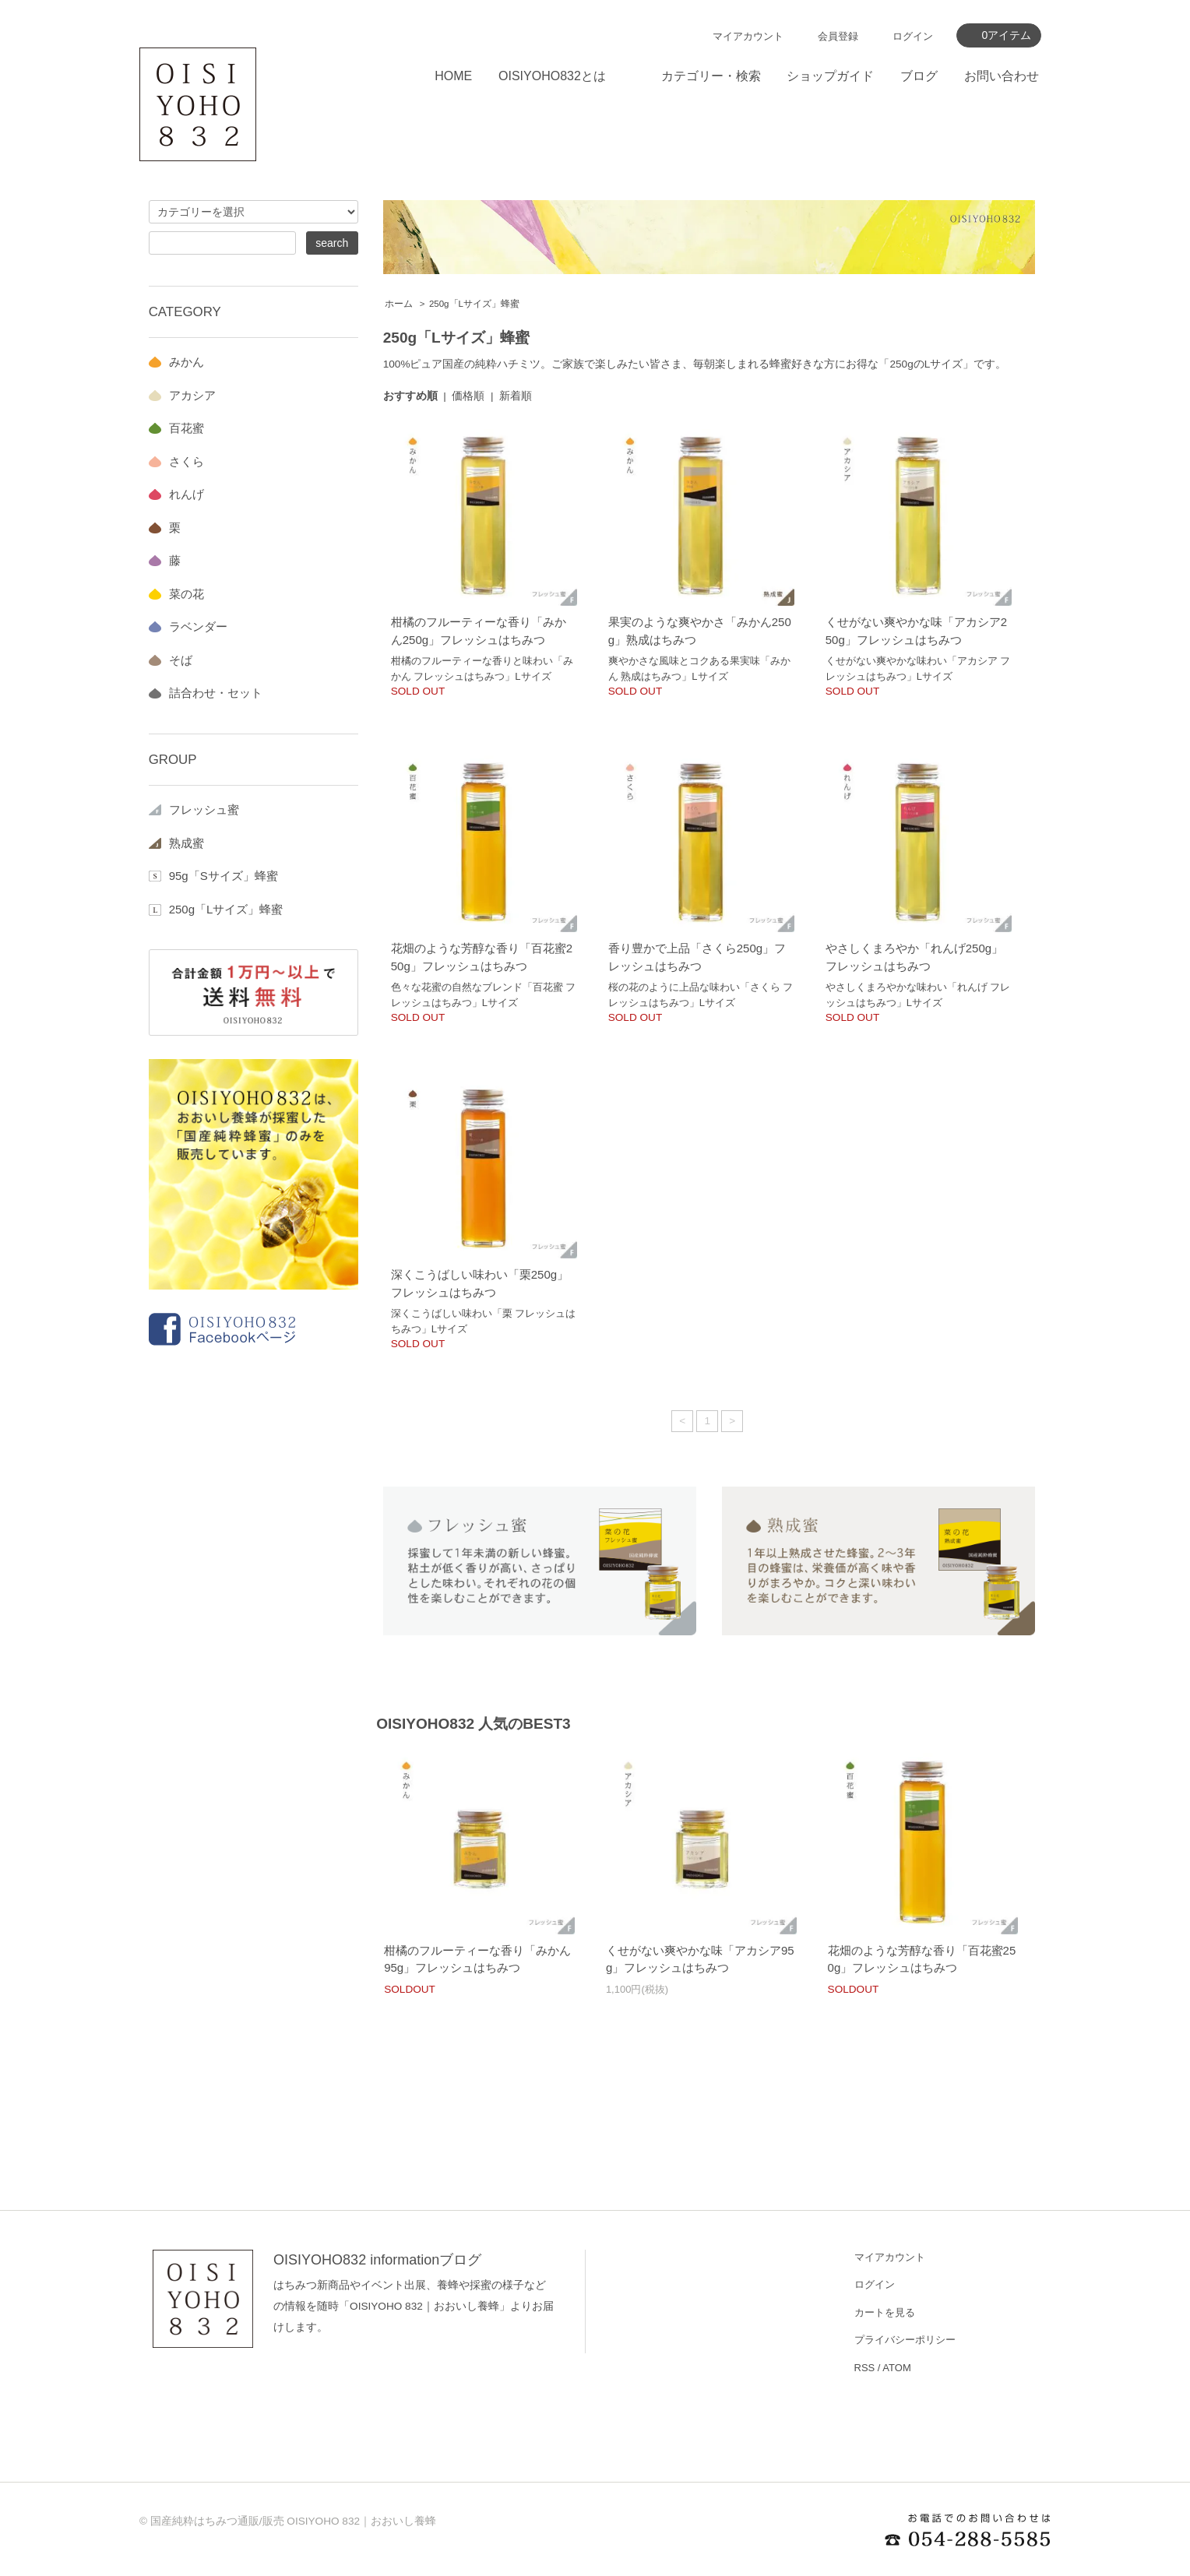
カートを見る (884, 2312)
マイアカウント (748, 36)
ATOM (896, 2368)
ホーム (399, 303)
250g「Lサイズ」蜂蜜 (474, 303)
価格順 (468, 396)
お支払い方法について (676, 2312)
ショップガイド (830, 76)
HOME (453, 76)
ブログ (919, 76)
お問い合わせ (1001, 76)
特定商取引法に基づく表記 (687, 2423)
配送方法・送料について (682, 2339)
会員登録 (838, 36)
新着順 (515, 396)
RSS (864, 2368)
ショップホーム (661, 2257)
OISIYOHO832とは (552, 76)
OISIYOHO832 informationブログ (377, 2260)
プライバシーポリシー (905, 2339)
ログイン (912, 36)
